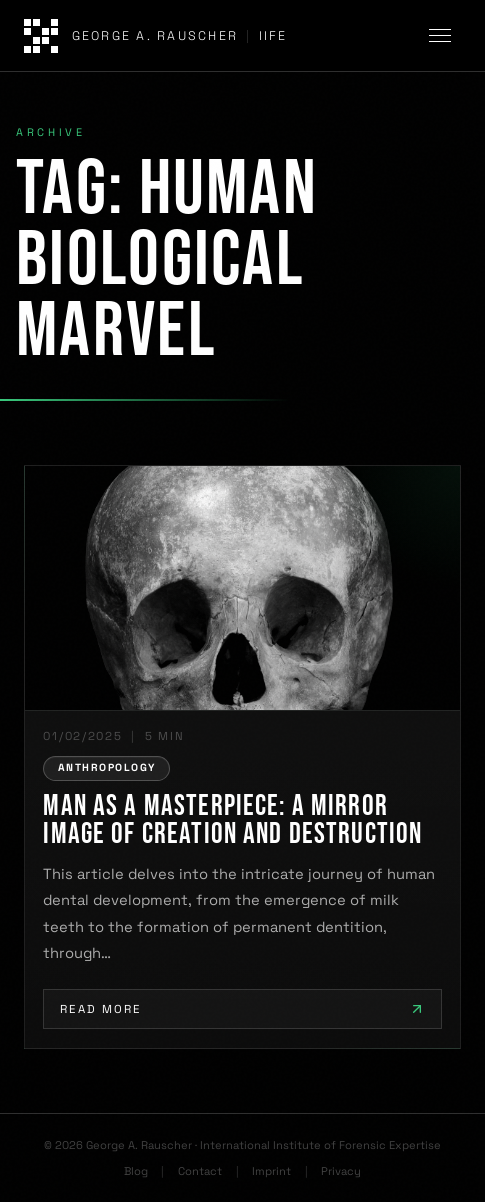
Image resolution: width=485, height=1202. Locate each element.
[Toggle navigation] (443, 36)
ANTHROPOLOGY (106, 767)
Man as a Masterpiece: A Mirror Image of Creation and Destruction (232, 821)
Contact (200, 1171)
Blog (136, 1171)
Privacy (341, 1171)
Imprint (271, 1171)
